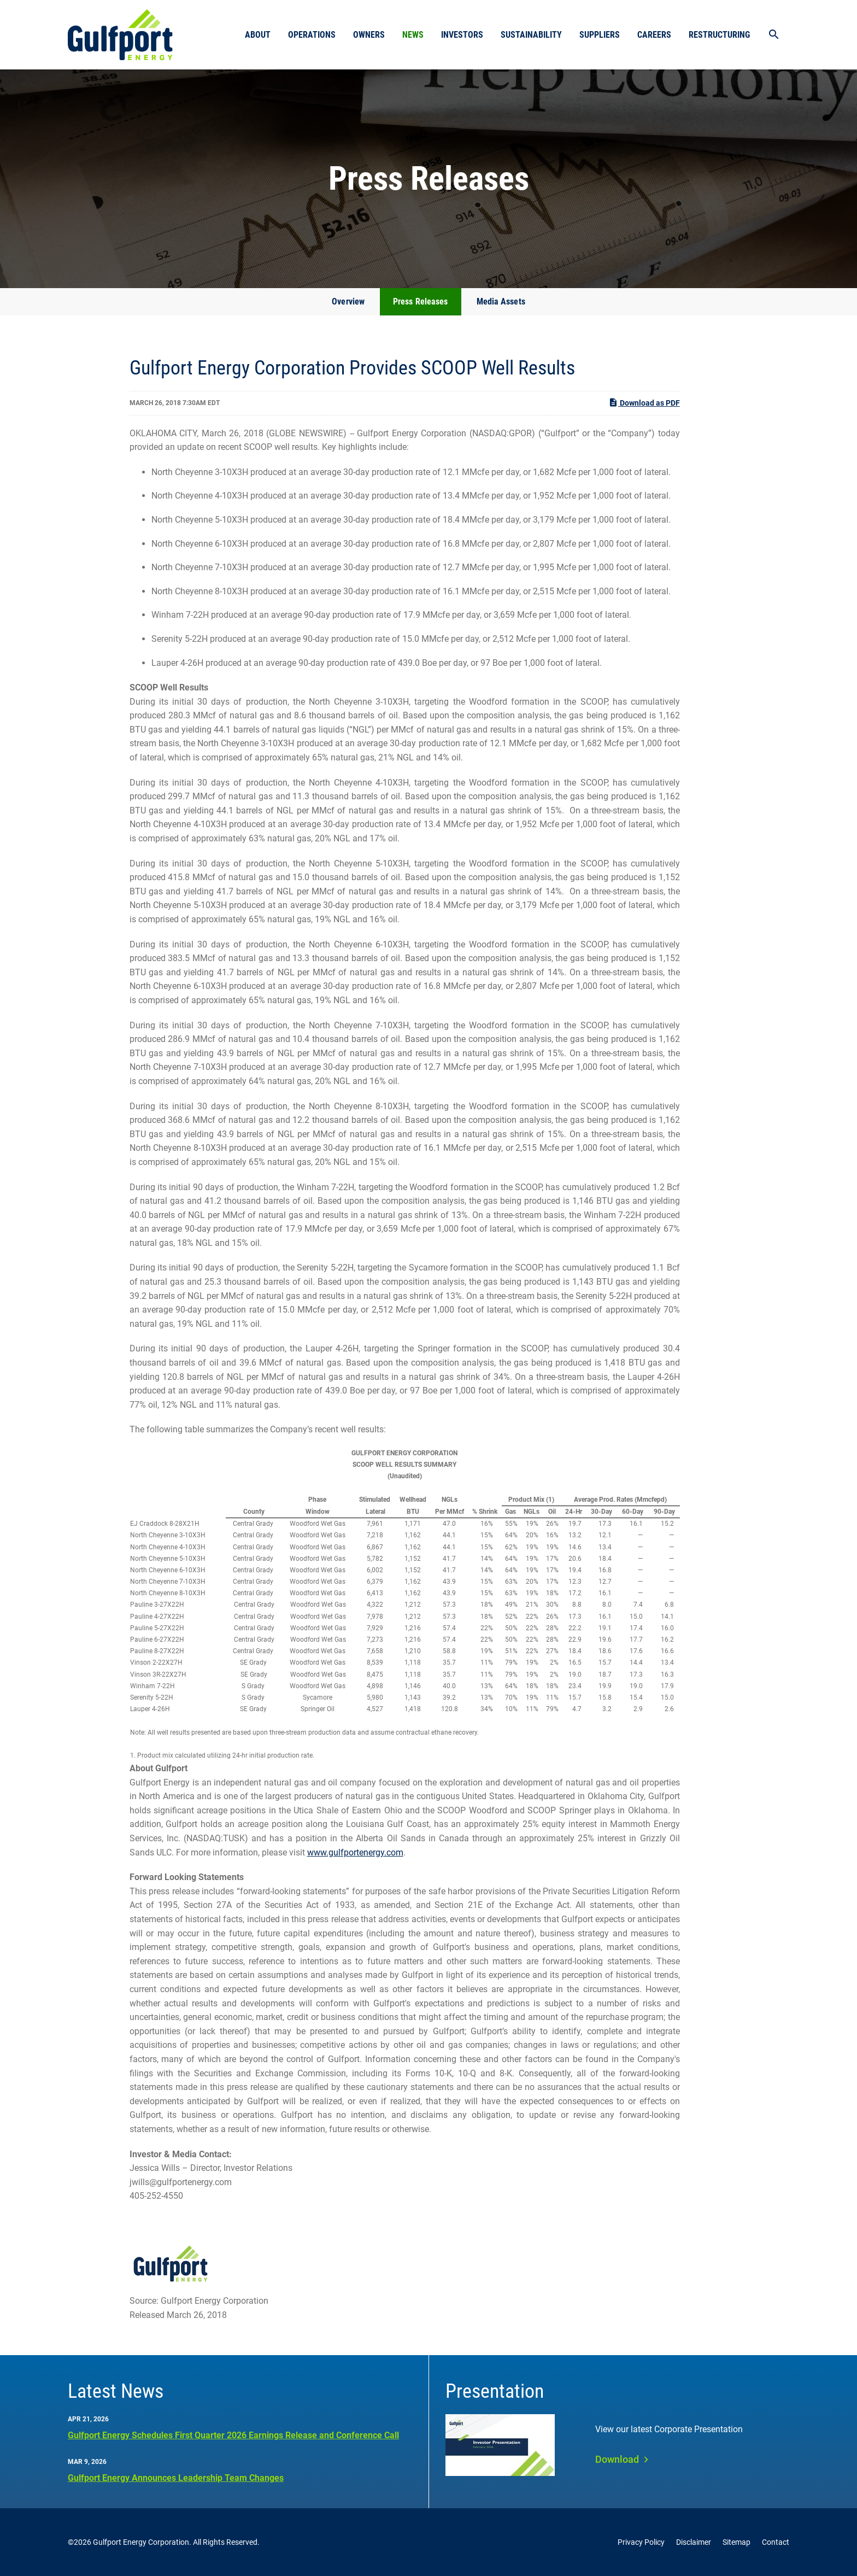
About (258, 35)
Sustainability (531, 35)
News (413, 35)
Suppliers (599, 35)
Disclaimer (693, 2542)
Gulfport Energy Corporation (141, 2542)
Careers (654, 35)
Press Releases (420, 301)
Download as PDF (644, 402)
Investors (462, 35)
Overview (348, 301)
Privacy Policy (641, 2542)
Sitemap (736, 2542)
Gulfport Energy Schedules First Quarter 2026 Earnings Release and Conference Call (233, 2435)
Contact (775, 2542)
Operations (312, 35)
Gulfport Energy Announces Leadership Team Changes (176, 2478)
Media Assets (501, 301)
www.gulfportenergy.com (355, 1852)
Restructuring (719, 35)
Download (617, 2459)
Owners (369, 35)
